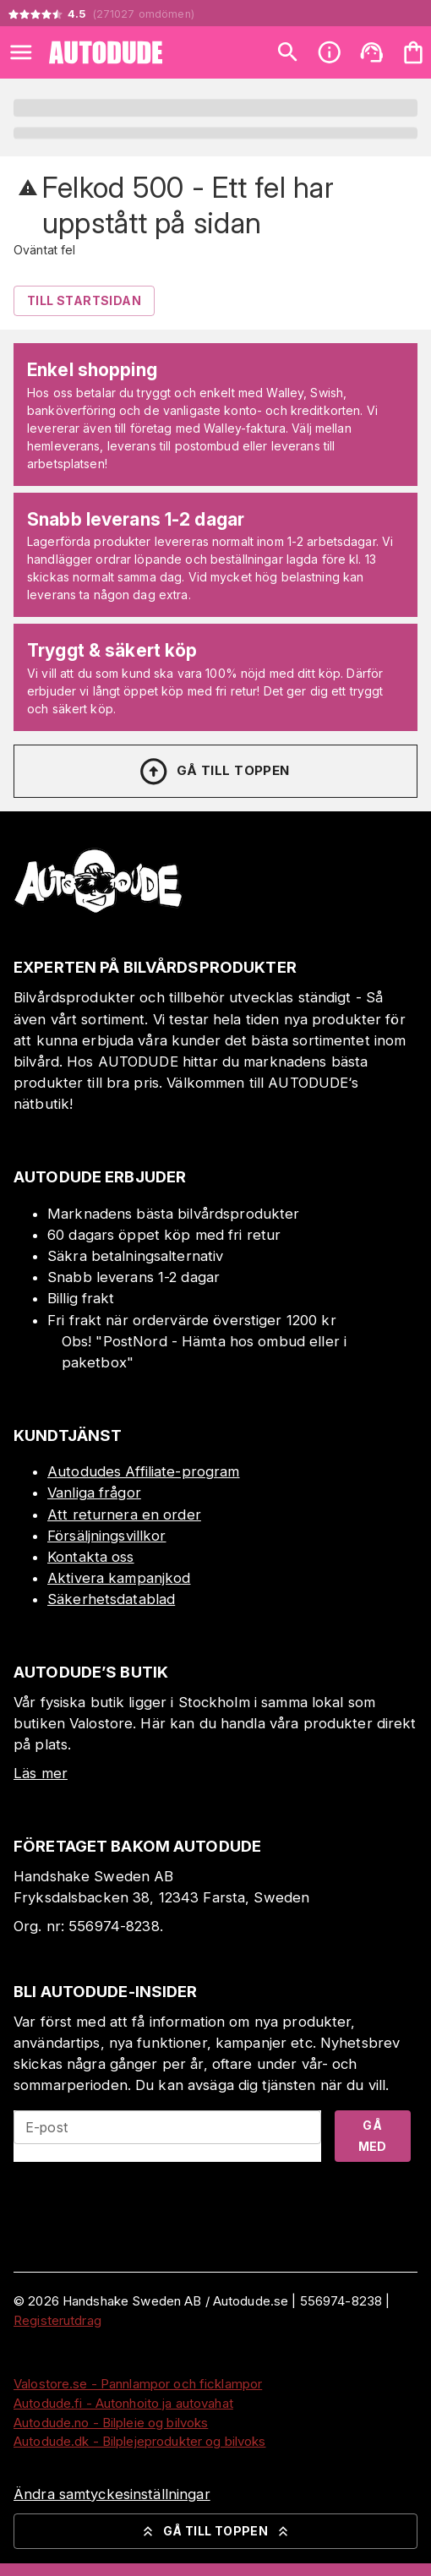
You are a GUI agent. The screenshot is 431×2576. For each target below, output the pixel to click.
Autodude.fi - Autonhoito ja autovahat (123, 2403)
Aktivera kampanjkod (119, 1577)
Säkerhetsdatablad (111, 1599)
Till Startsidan (84, 300)
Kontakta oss (90, 1556)
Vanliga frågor (94, 1492)
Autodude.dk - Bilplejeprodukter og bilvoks (140, 2441)
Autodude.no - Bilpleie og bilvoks (111, 2423)
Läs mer (41, 1773)
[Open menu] (21, 52)
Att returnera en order (124, 1514)
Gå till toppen (214, 772)
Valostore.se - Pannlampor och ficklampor (138, 2384)
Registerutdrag (57, 2320)
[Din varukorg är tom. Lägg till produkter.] (413, 52)
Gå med (372, 2135)
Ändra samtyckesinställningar (112, 2494)
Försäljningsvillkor (106, 1535)
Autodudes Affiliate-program (143, 1471)
